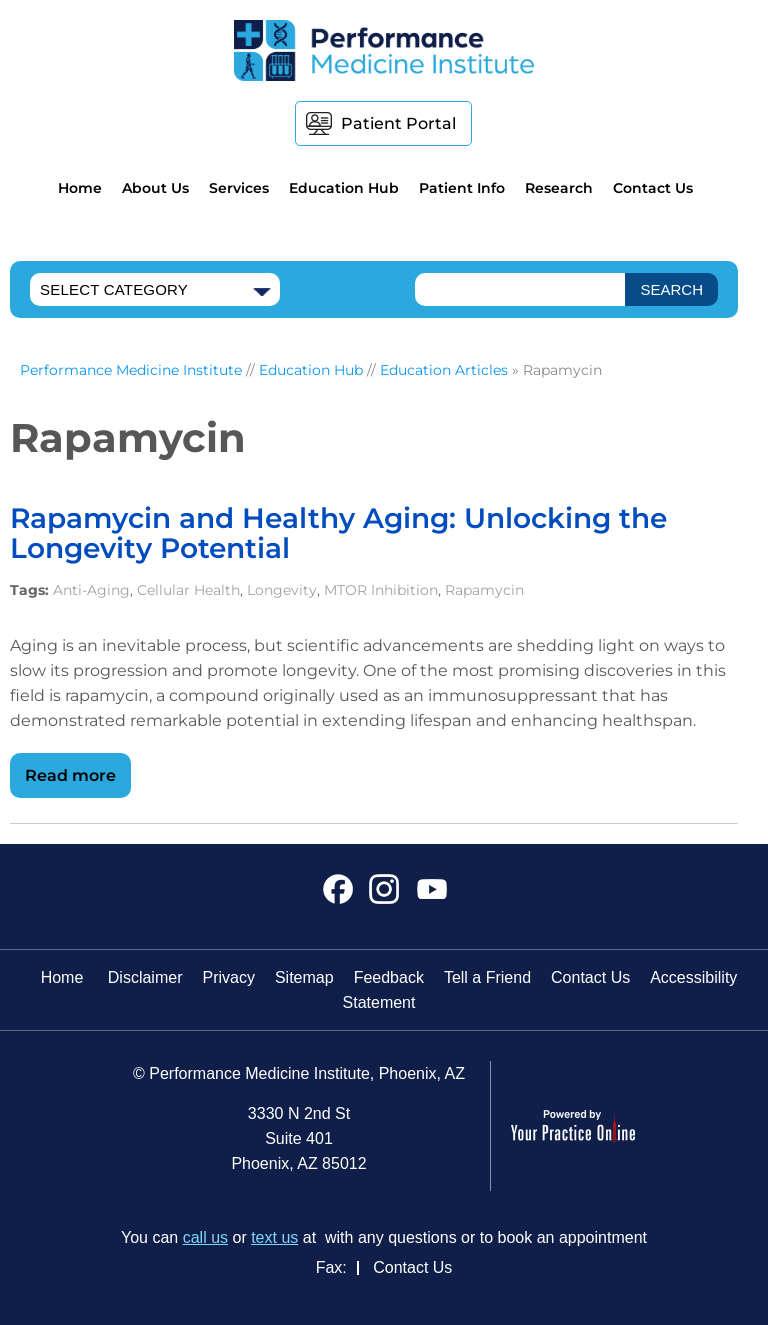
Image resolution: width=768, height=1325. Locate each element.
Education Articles (444, 370)
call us (205, 1237)
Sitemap (304, 977)
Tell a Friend (487, 977)
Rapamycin (484, 590)
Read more (70, 775)
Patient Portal (398, 123)
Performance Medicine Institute (131, 370)
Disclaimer (145, 977)
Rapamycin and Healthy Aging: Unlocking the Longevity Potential (338, 533)
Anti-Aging (91, 590)
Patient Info (462, 188)
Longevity (282, 590)
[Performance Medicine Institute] (384, 49)
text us (274, 1237)
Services (239, 188)
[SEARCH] (671, 289)
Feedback (389, 977)
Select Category (114, 289)
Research (559, 188)
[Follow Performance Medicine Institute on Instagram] (384, 896)
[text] (520, 289)
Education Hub (344, 188)
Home (80, 188)
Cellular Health (188, 590)
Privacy (228, 977)
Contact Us (653, 188)
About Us (155, 188)
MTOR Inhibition (381, 590)
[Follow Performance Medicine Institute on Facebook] (338, 896)
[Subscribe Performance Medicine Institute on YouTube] (429, 896)
